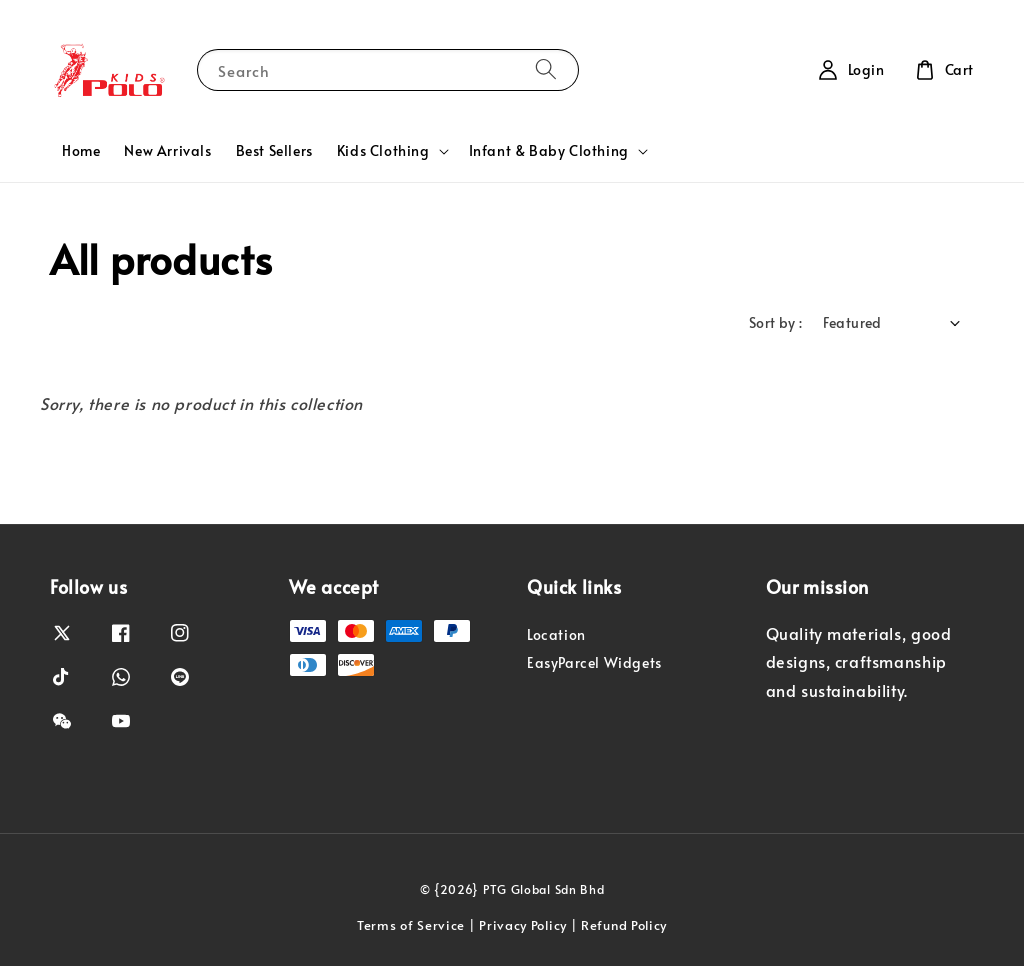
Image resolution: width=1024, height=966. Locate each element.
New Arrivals (167, 150)
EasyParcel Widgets (594, 662)
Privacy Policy (523, 925)
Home (81, 150)
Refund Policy (624, 925)
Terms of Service (411, 925)
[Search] (546, 69)
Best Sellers (274, 150)
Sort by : (776, 322)
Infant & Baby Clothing (549, 151)
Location (556, 635)
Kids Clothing (383, 151)
